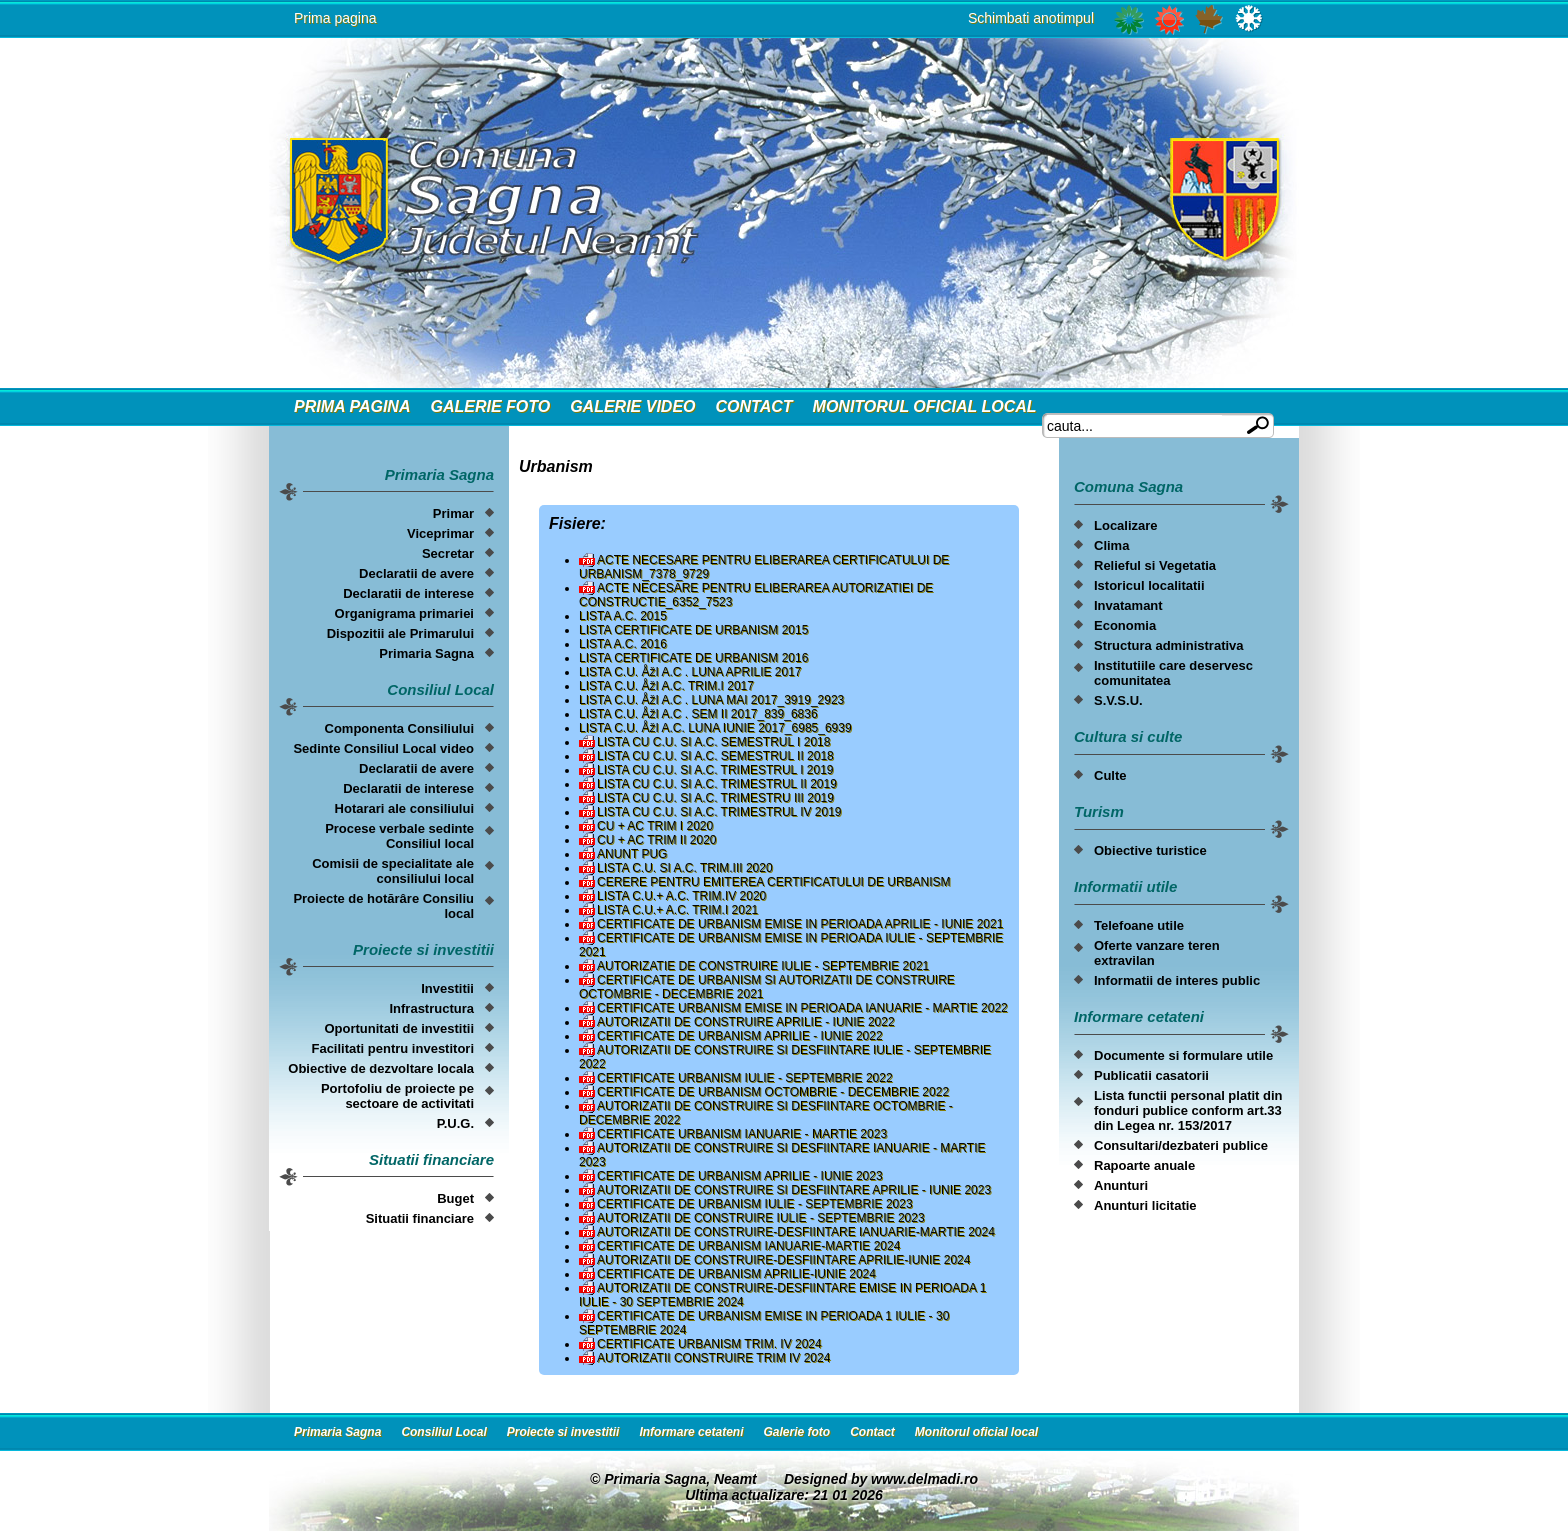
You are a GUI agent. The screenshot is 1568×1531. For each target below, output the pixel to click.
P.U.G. (455, 1123)
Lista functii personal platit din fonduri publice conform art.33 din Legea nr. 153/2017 (1188, 1110)
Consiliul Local (443, 1432)
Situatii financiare (420, 1218)
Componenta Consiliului (400, 728)
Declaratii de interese (408, 593)
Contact (754, 406)
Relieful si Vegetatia (1155, 565)
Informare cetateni (691, 1432)
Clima (1111, 545)
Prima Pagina (352, 406)
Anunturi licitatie (1145, 1205)
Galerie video (632, 406)
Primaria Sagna (426, 653)
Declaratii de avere (416, 573)
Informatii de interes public (1177, 980)
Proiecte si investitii (563, 1432)
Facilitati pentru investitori (392, 1048)
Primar (453, 513)
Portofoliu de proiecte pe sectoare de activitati (397, 1096)
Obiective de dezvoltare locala (381, 1068)
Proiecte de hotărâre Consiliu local (383, 906)
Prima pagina (335, 18)
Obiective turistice (1150, 850)
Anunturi (1121, 1185)
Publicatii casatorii (1151, 1075)
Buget (455, 1198)
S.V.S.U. (1118, 700)
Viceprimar (440, 533)
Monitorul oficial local (925, 406)
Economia (1125, 625)
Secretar (448, 553)
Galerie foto (490, 406)
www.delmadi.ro (924, 1479)
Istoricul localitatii (1149, 585)
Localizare (1126, 525)
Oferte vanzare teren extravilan (1157, 953)
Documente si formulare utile (1183, 1055)
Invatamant (1128, 605)
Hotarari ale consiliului (404, 808)
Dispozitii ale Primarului (400, 633)
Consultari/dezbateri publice (1181, 1145)
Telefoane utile (1139, 925)
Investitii (447, 988)
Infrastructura (431, 1008)
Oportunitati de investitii (399, 1028)
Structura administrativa (1169, 645)
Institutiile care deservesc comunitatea (1173, 673)
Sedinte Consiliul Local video (383, 748)
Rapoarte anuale (1144, 1165)
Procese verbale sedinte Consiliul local (399, 836)
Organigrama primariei (404, 613)
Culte (1110, 775)
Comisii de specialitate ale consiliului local (393, 871)
